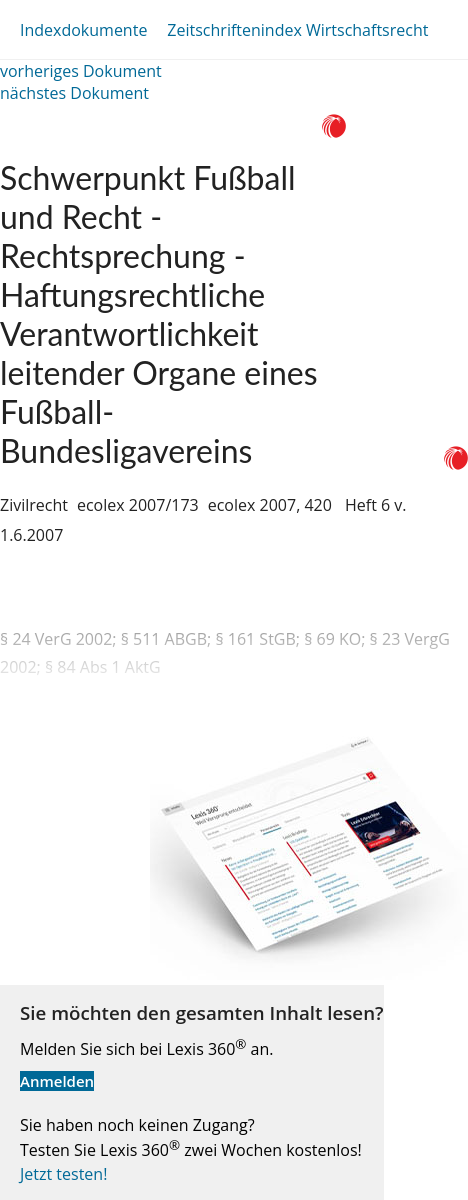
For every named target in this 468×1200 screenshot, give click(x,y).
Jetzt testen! (63, 1174)
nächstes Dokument (74, 93)
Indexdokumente (83, 30)
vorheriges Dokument (81, 71)
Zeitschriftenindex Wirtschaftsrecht (297, 30)
